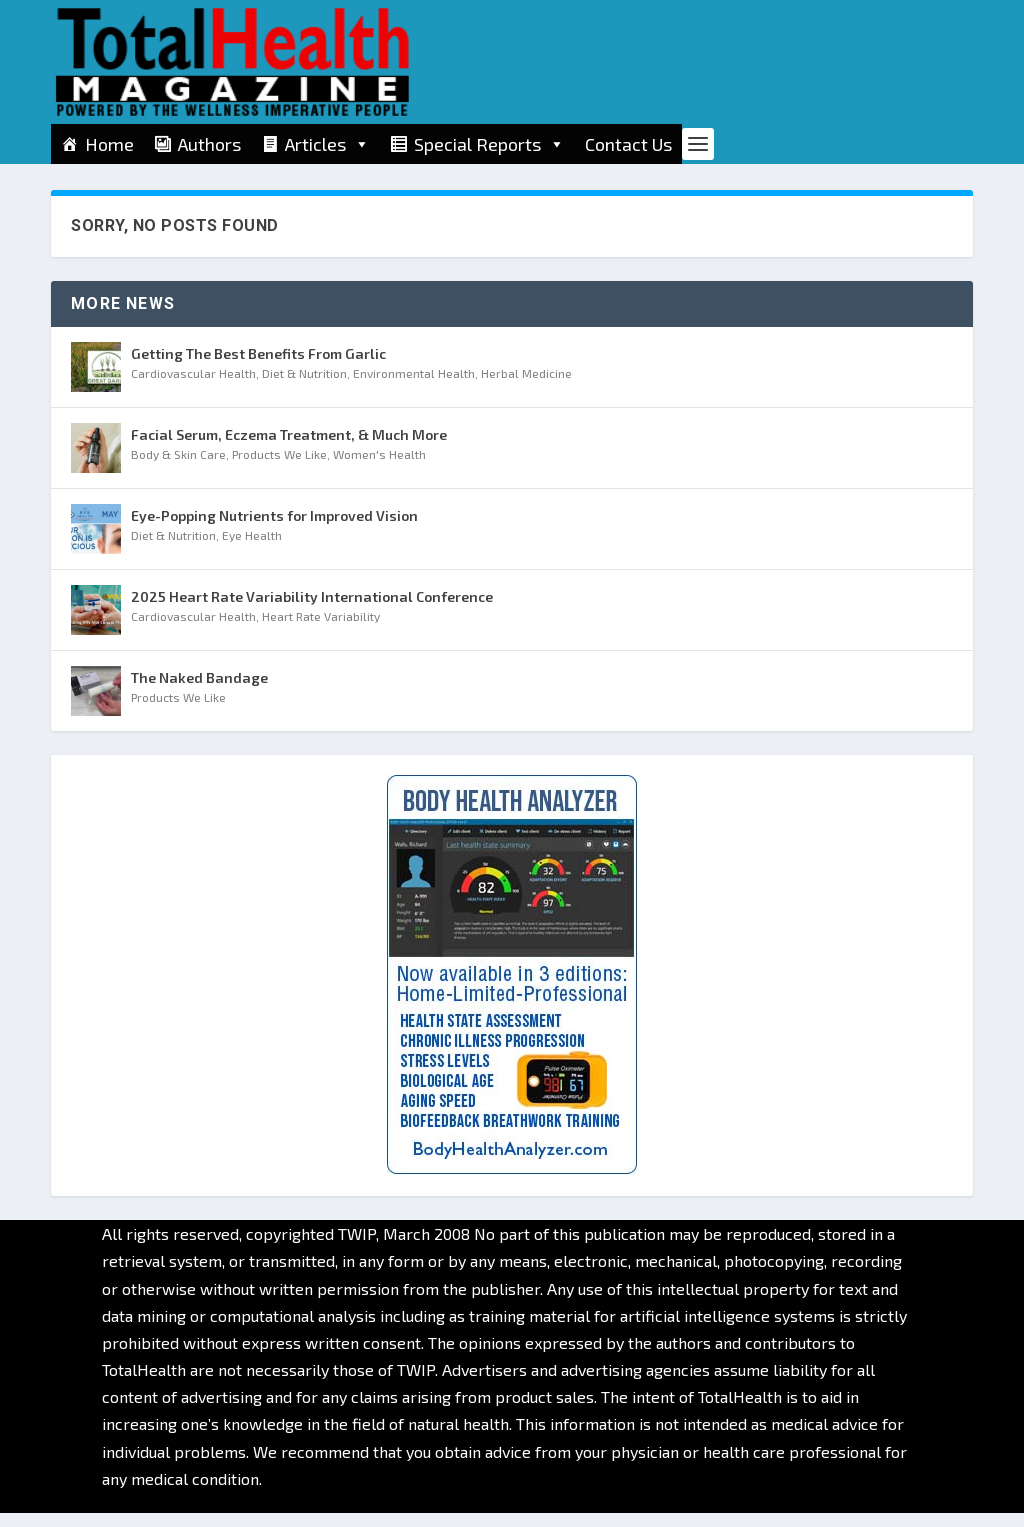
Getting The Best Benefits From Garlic (258, 367)
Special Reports (489, 144)
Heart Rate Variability (321, 630)
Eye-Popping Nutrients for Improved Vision (274, 529)
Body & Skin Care (178, 468)
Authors (209, 144)
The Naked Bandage (199, 691)
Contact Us (628, 144)
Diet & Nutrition (304, 387)
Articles (327, 144)
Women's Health (379, 468)
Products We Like (279, 468)
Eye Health (252, 549)
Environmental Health (414, 387)
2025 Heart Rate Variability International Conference (312, 610)
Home (109, 144)
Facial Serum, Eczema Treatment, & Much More (289, 448)
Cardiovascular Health (193, 387)
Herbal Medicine (526, 387)
